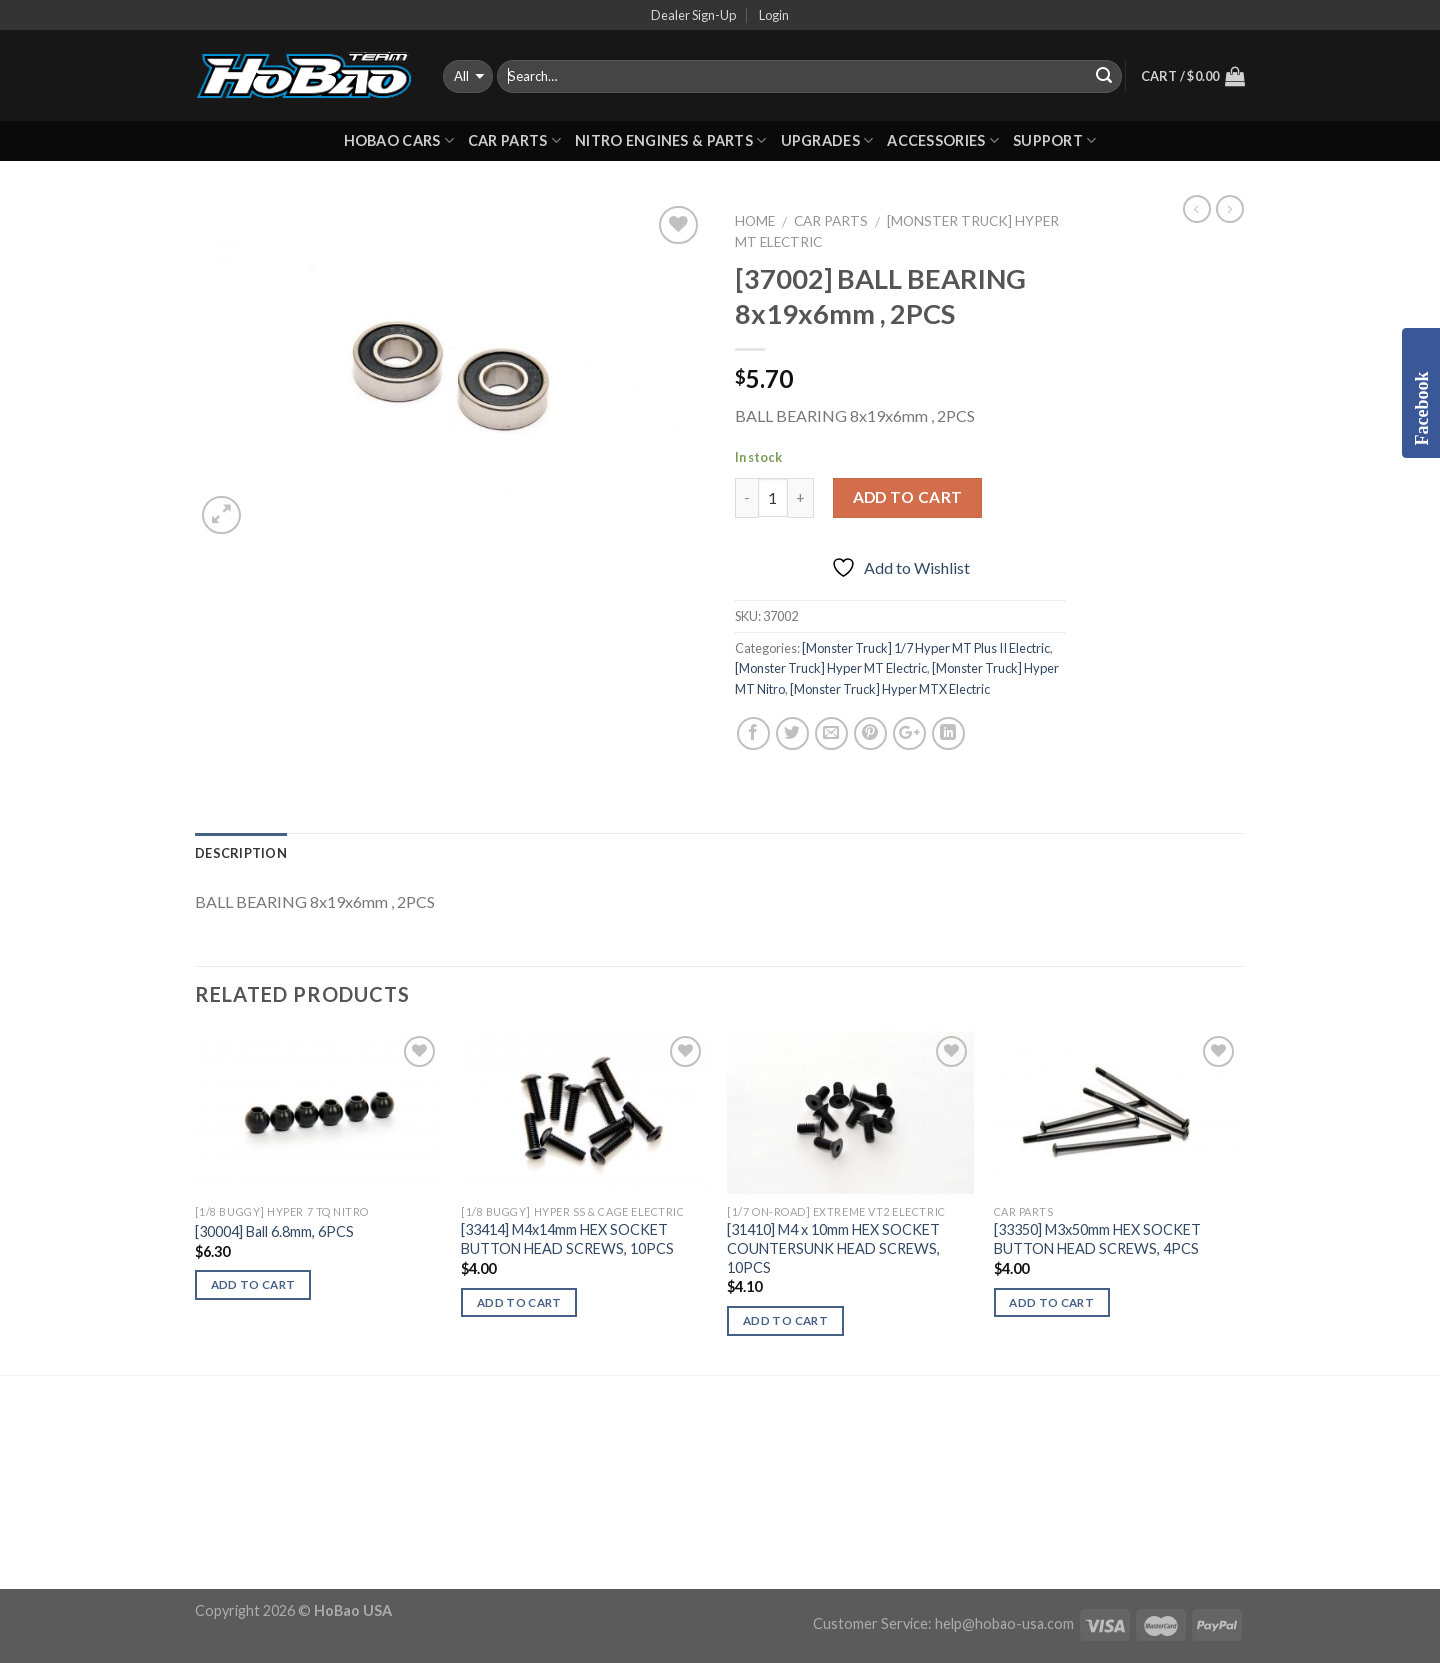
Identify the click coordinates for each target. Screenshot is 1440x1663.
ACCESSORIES (943, 140)
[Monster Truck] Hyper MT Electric (831, 668)
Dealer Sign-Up (693, 15)
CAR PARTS (514, 140)
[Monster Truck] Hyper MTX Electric (890, 689)
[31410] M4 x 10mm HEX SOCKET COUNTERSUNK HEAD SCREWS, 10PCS (833, 1248)
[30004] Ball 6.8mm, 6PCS (274, 1231)
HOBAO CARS (399, 140)
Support (1055, 140)
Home (755, 221)
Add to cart (908, 497)
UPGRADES (827, 140)
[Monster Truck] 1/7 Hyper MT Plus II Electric (926, 648)
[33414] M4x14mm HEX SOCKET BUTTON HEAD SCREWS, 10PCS (567, 1239)
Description (241, 853)
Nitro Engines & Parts (671, 140)
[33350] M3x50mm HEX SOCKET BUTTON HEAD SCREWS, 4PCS (1097, 1239)
